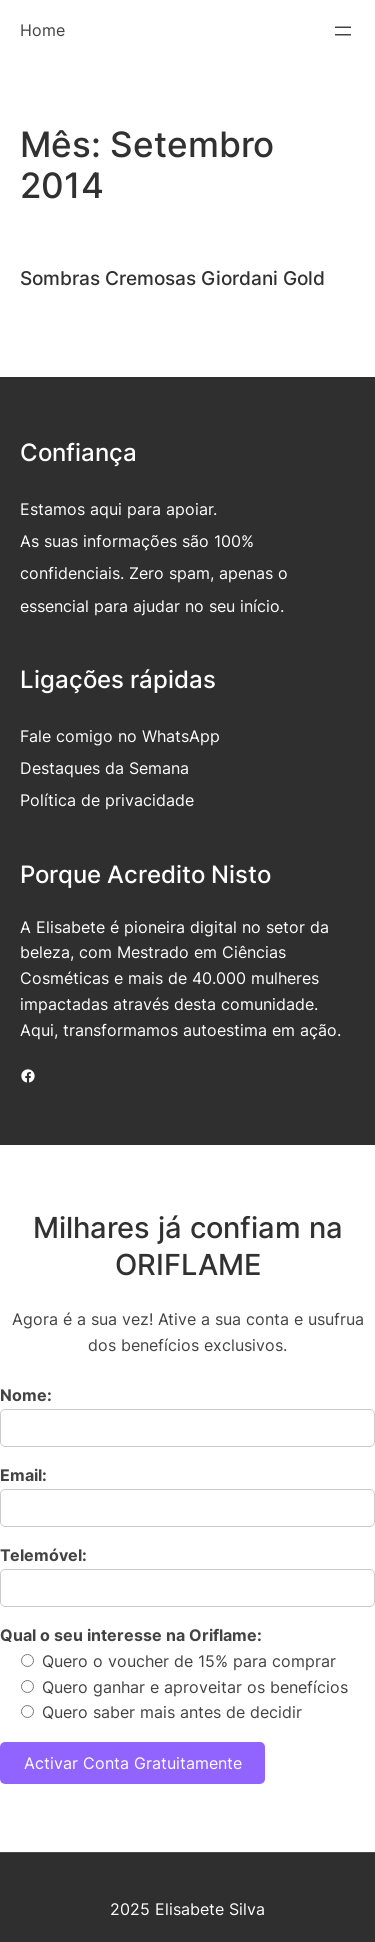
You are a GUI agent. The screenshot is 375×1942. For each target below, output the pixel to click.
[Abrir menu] (343, 31)
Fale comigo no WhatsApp (120, 736)
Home (42, 30)
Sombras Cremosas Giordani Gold (172, 278)
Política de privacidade (107, 800)
